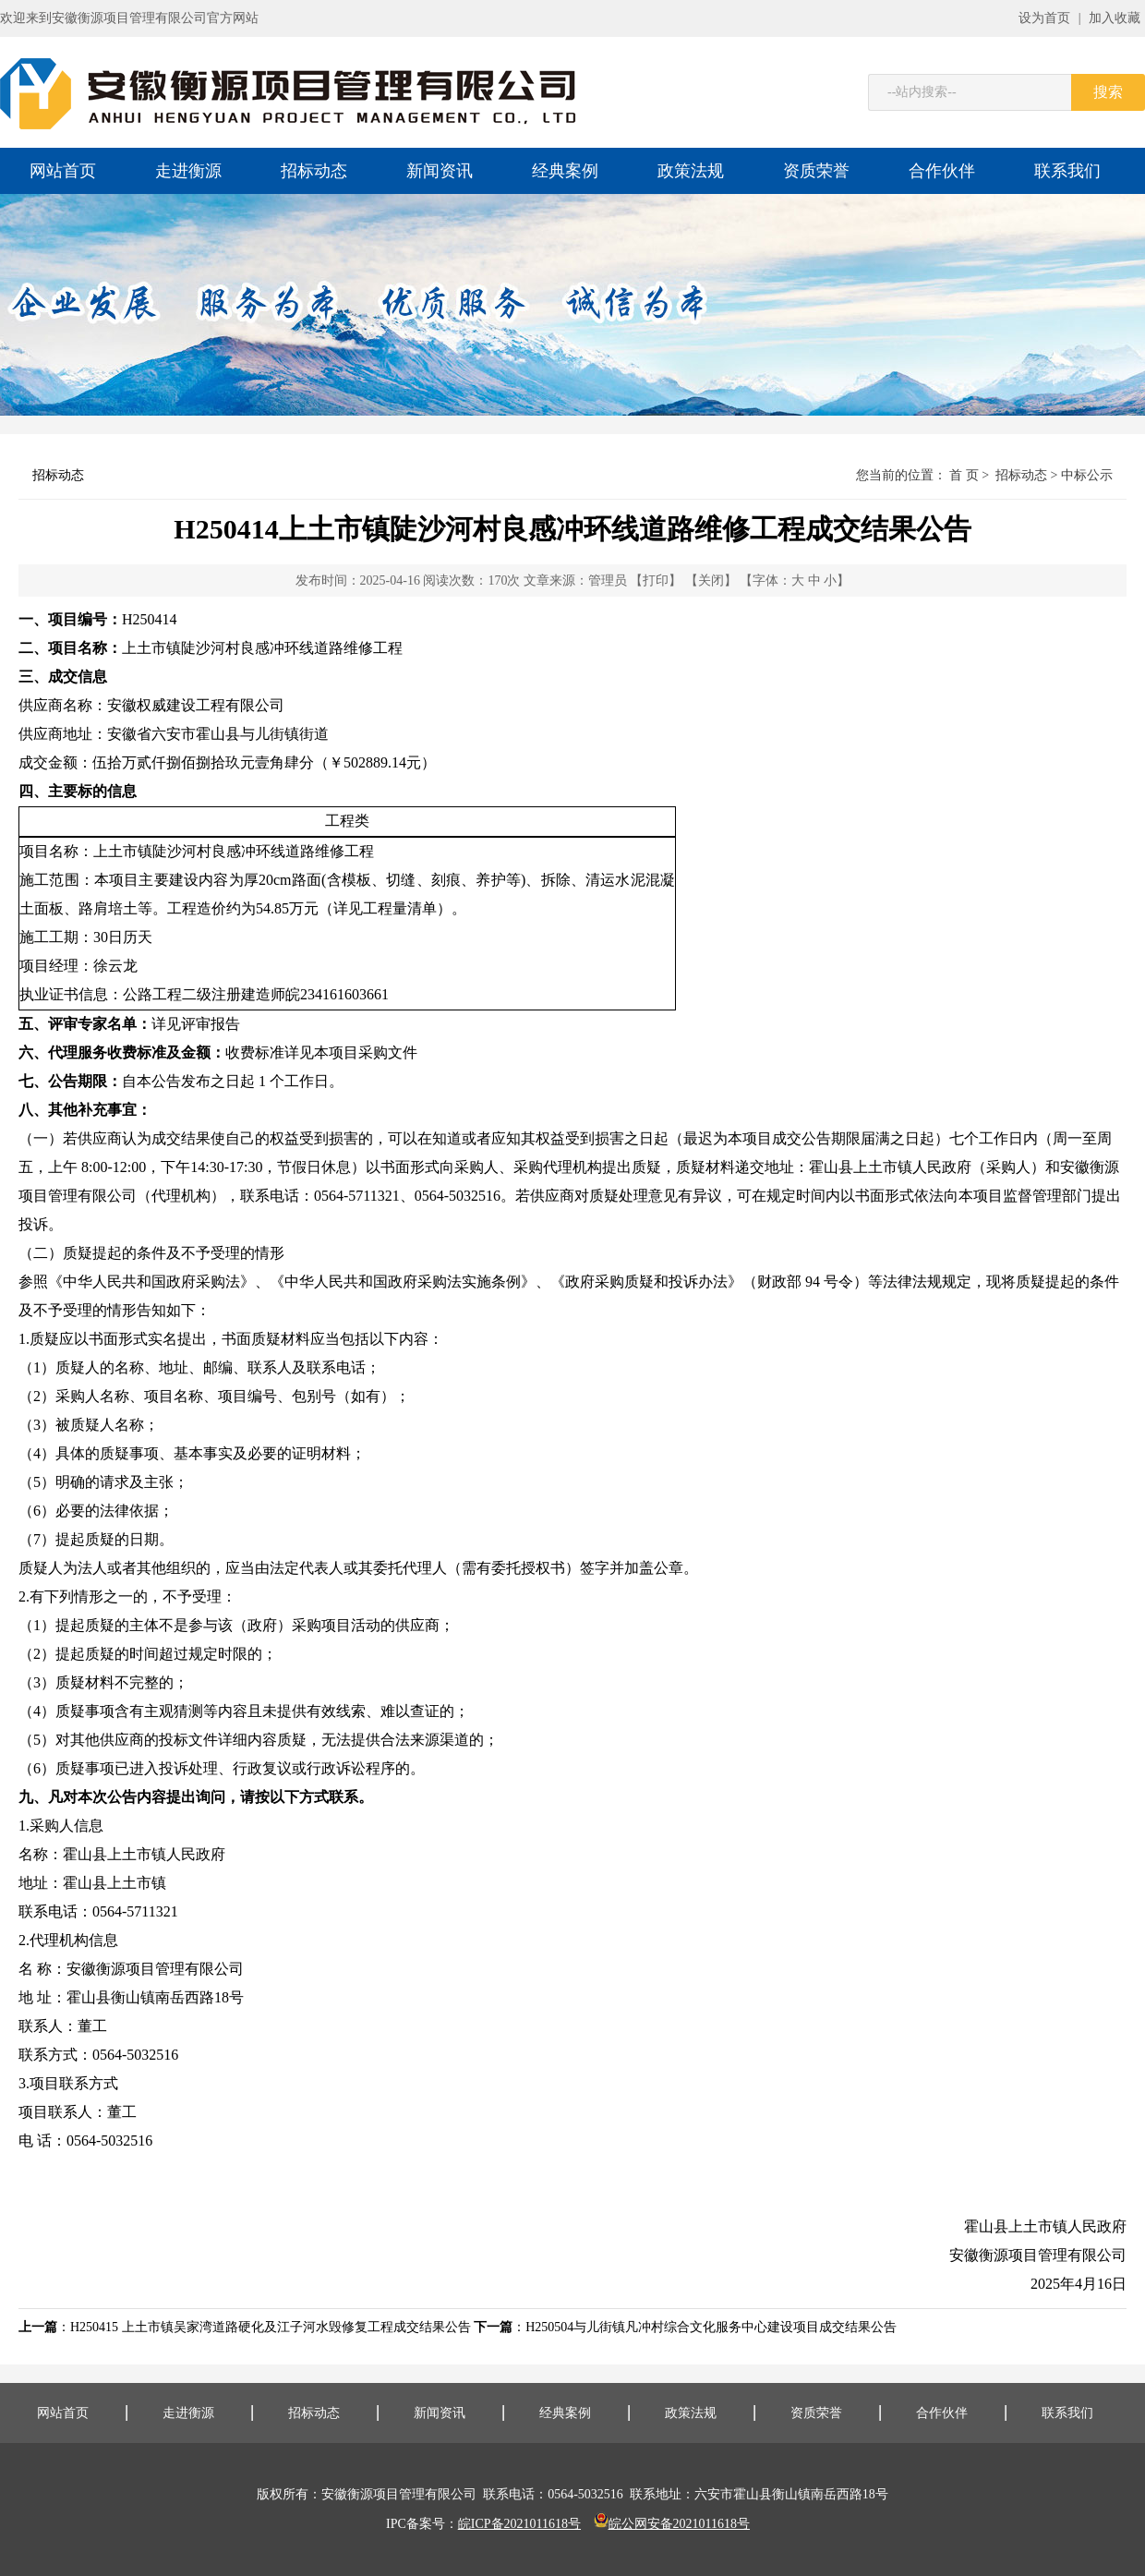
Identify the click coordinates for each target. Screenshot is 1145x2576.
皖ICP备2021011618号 (519, 2524)
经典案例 (565, 171)
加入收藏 (1114, 18)
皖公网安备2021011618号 (679, 2524)
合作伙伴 (942, 171)
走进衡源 (188, 171)
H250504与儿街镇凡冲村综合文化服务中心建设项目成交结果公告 (711, 2327)
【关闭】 (711, 580)
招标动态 (314, 171)
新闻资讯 (439, 171)
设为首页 (1044, 18)
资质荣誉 (816, 171)
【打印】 (655, 580)
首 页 (964, 475)
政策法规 (690, 171)
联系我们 (1067, 171)
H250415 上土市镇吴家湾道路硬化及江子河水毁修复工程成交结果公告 (270, 2327)
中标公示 (1087, 475)
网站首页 (63, 171)
